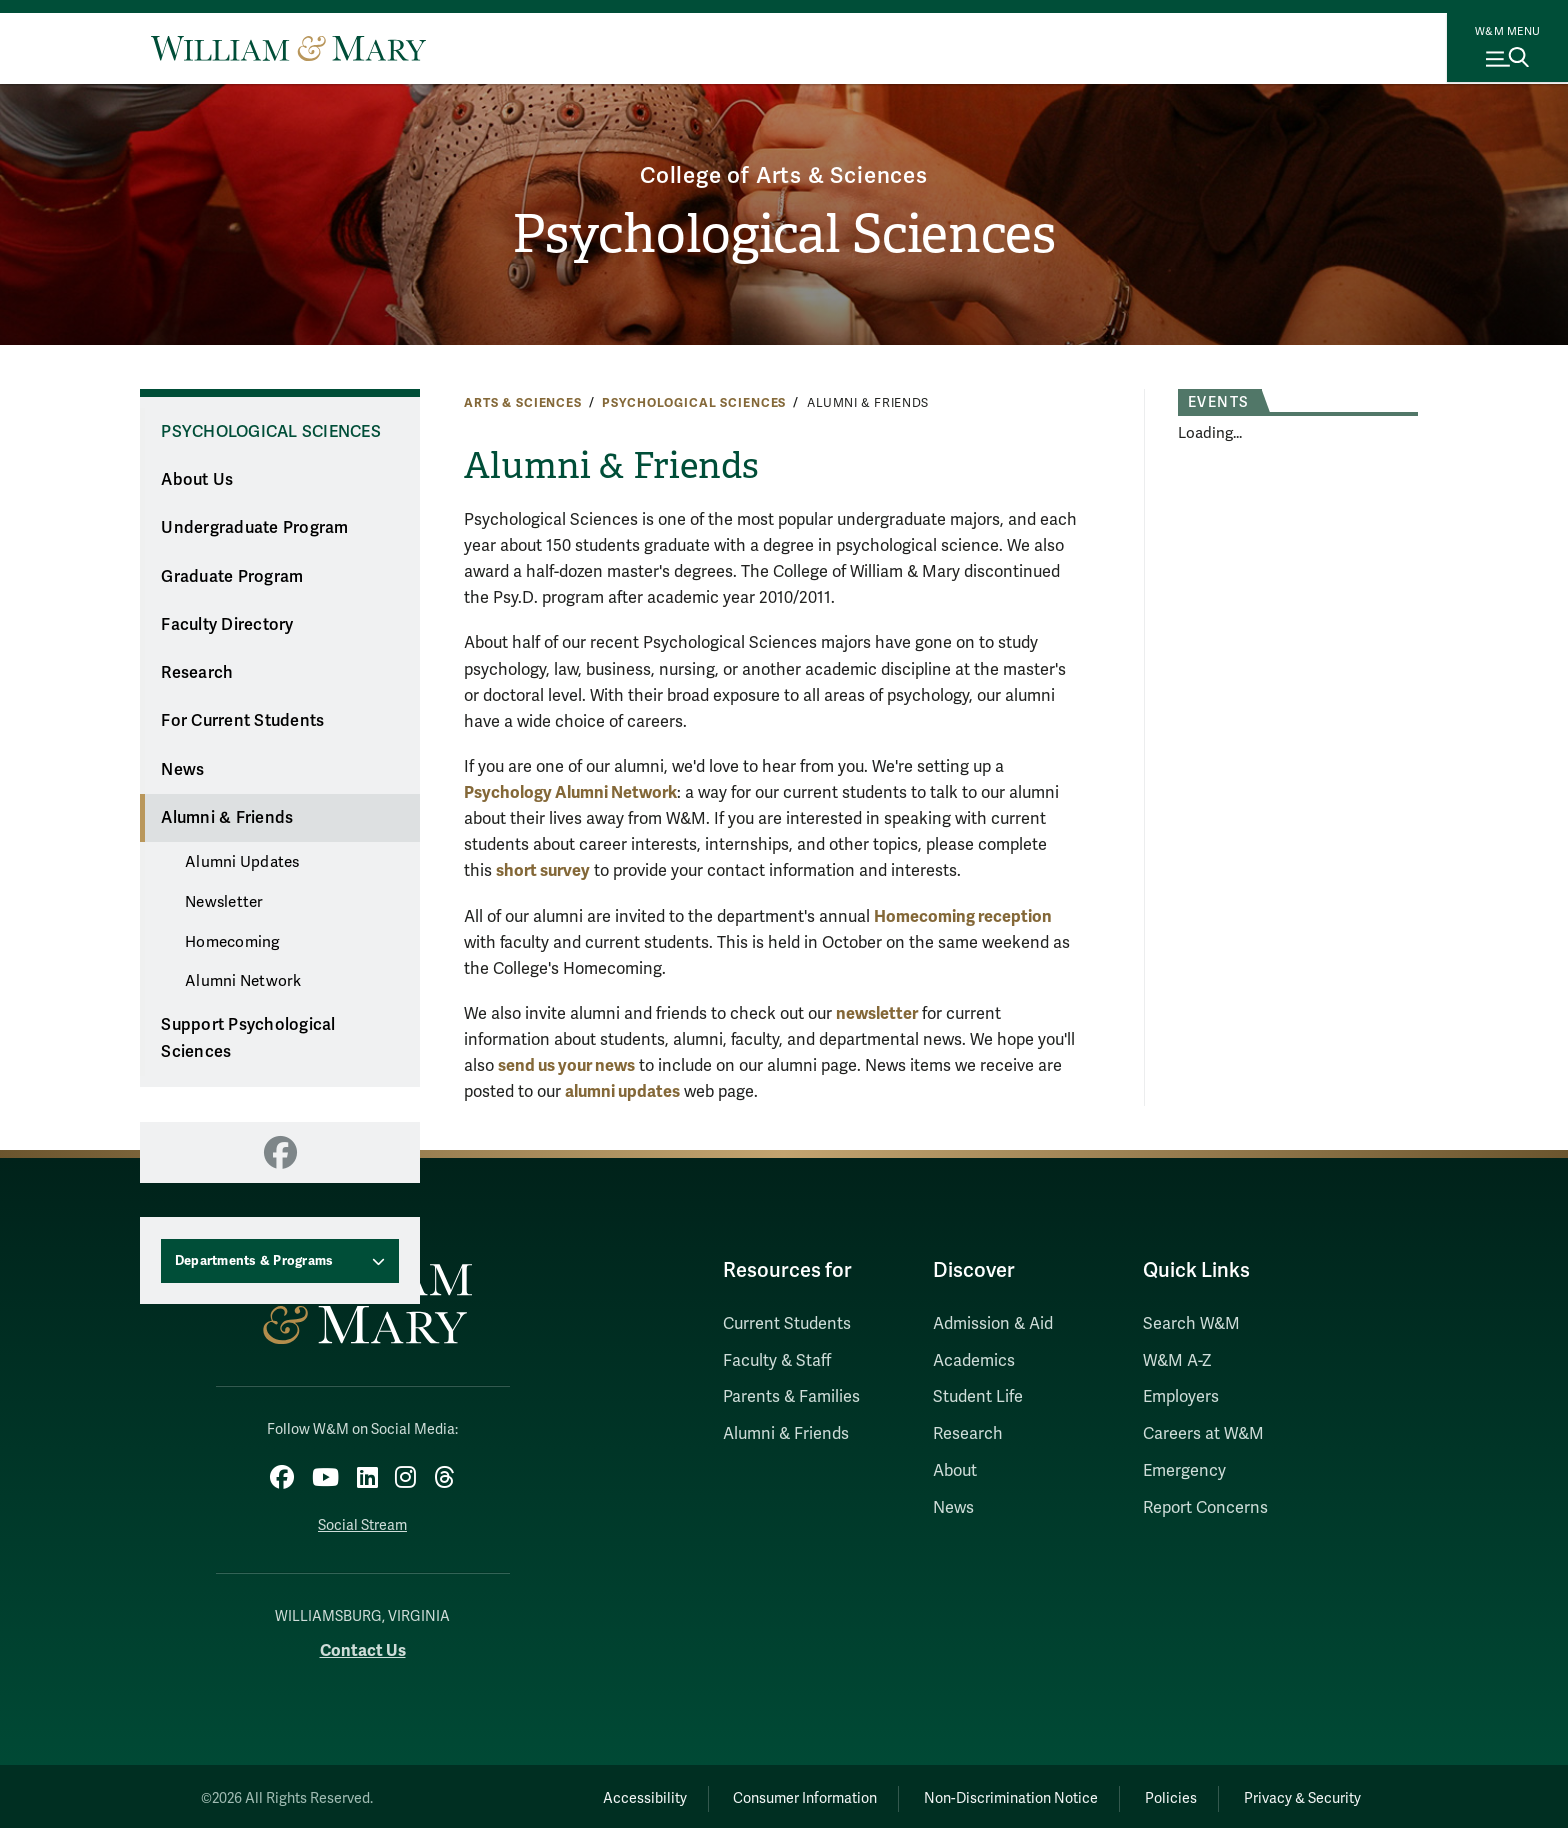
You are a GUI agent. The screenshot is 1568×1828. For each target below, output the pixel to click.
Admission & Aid (993, 1324)
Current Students (787, 1324)
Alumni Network (243, 981)
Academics (974, 1361)
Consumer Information (765, 1793)
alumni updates (622, 1091)
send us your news (566, 1065)
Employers (1181, 1397)
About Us (197, 480)
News (182, 770)
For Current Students (242, 721)
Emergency (1184, 1471)
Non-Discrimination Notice (982, 1793)
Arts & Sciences (523, 403)
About (955, 1471)
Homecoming (232, 942)
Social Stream (362, 1520)
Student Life (978, 1397)
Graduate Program (232, 577)
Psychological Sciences (784, 236)
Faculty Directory (227, 625)
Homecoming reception (963, 916)
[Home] (288, 48)
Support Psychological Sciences (248, 1038)
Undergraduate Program (254, 528)
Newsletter (224, 902)
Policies (1154, 1793)
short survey (543, 870)
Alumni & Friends (227, 818)
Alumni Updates (242, 862)
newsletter (877, 1013)
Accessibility (592, 1793)
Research (197, 673)
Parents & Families (791, 1397)
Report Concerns (1205, 1508)
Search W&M (1191, 1324)
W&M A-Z (1177, 1361)
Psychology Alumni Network (570, 792)
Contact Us (363, 1645)
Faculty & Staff (777, 1361)
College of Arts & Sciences (784, 172)
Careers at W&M (1203, 1434)
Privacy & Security (1297, 1793)
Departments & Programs (254, 1261)
